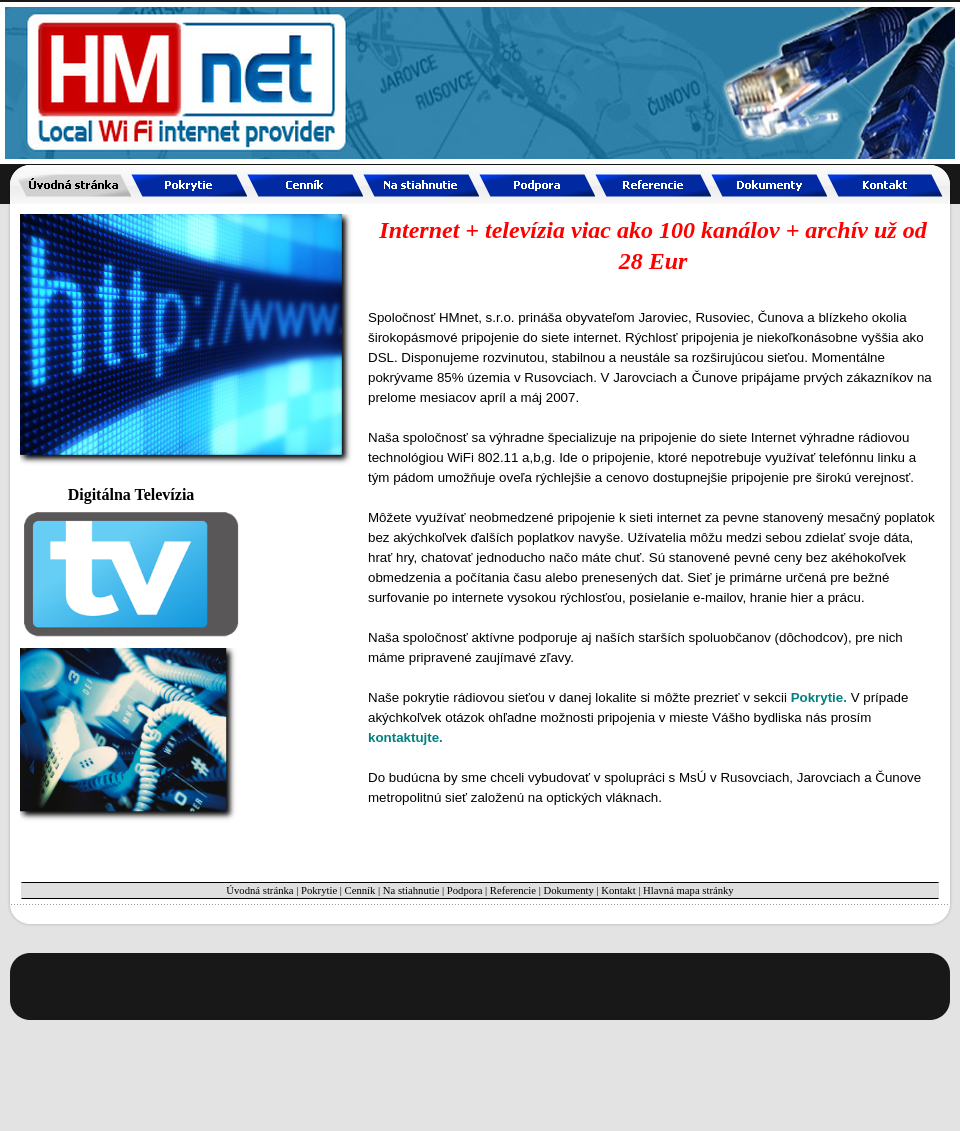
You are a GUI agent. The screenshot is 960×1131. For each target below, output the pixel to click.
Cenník (360, 890)
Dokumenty (568, 890)
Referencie (513, 890)
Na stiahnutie (411, 890)
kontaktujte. (405, 737)
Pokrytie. (819, 697)
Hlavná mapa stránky (688, 890)
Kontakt (618, 890)
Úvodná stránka (259, 890)
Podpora (465, 890)
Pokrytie (319, 890)
